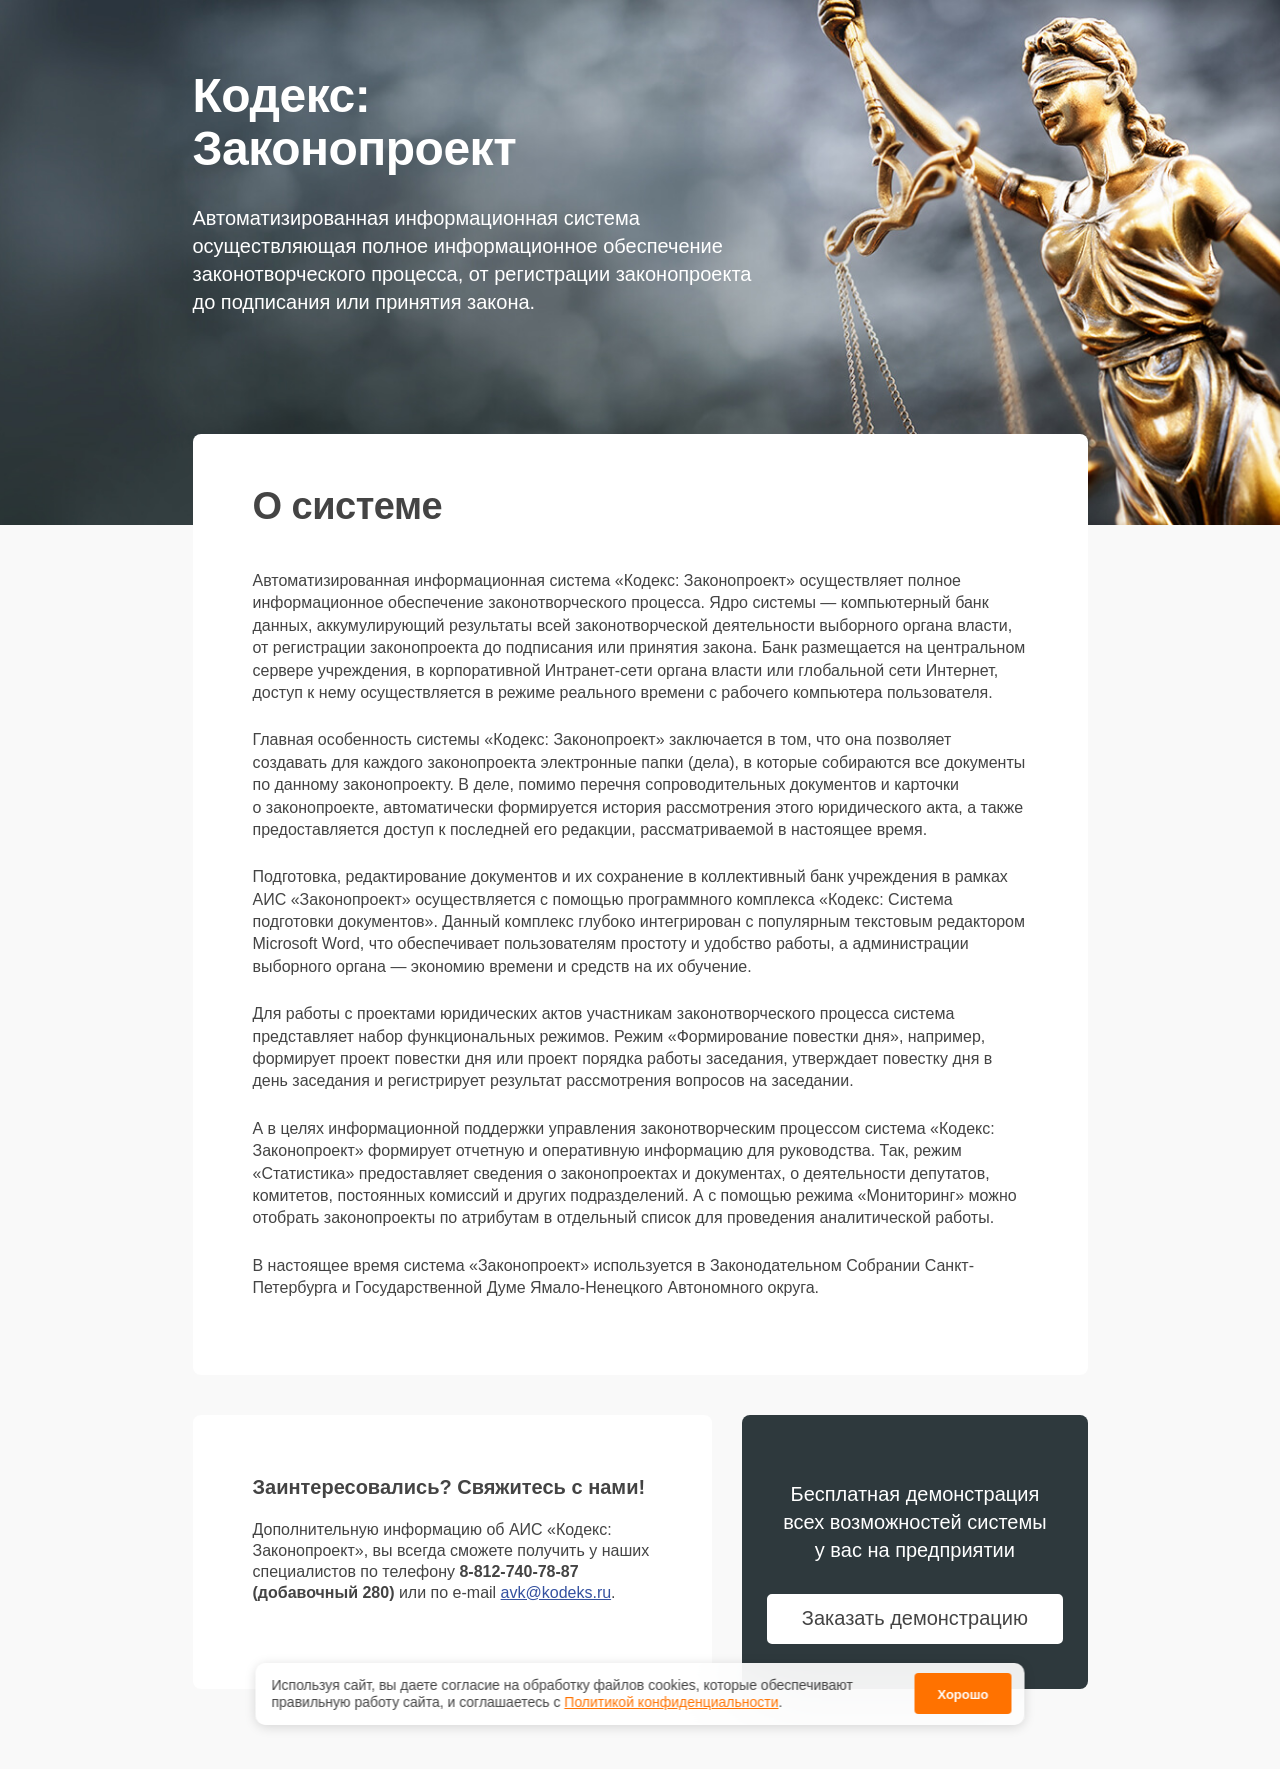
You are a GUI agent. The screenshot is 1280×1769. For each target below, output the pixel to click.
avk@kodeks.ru (556, 1592)
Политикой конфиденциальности (671, 1704)
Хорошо (962, 1696)
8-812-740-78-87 (518, 1571)
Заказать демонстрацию (915, 1618)
